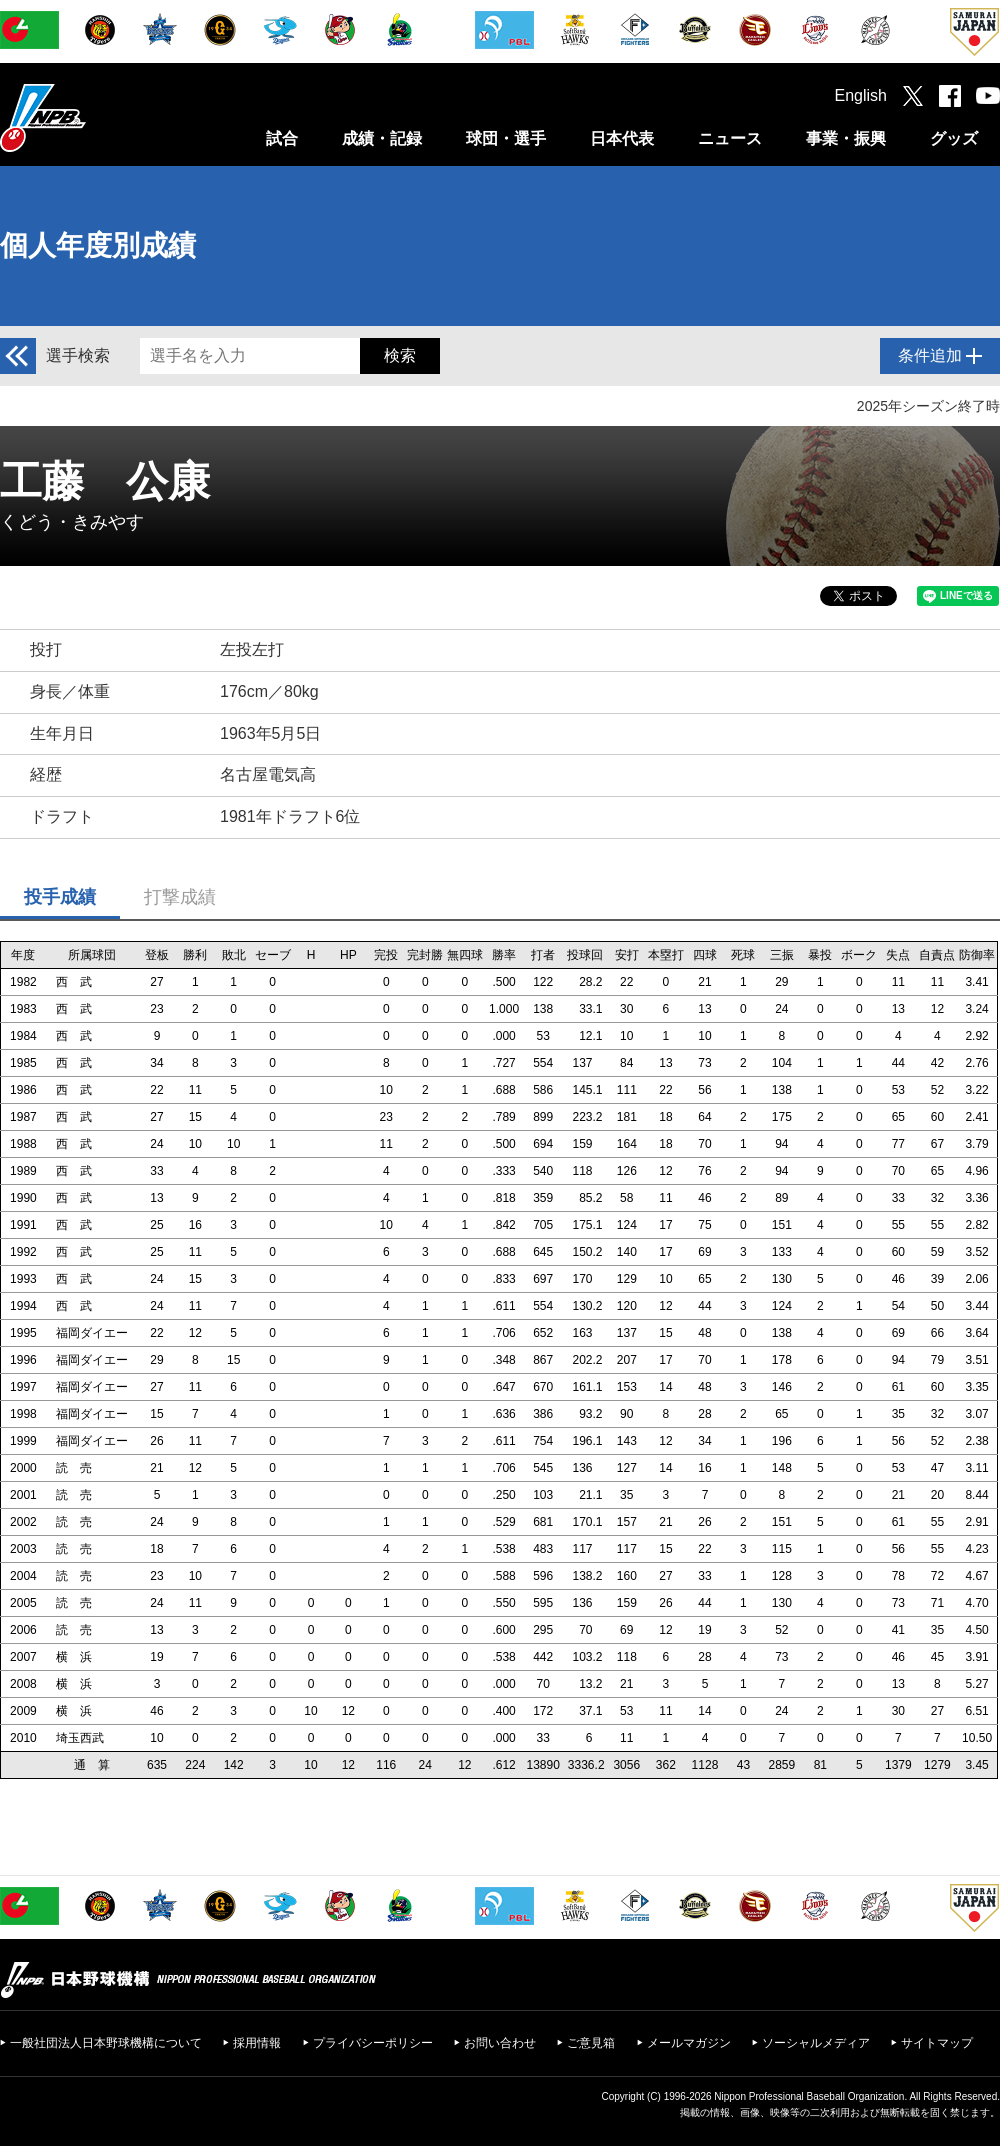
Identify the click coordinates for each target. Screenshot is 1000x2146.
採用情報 (257, 2043)
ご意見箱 (591, 2043)
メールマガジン (689, 2043)
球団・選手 (506, 138)
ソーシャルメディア (816, 2043)
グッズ (954, 138)
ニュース (730, 138)
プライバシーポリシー (373, 2043)
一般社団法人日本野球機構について (106, 2043)
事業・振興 (846, 138)
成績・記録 (382, 138)
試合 (282, 138)
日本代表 (622, 138)
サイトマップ (937, 2043)
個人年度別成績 (98, 245)
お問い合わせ (500, 2043)
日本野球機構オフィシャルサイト (93, 117)
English (861, 95)
